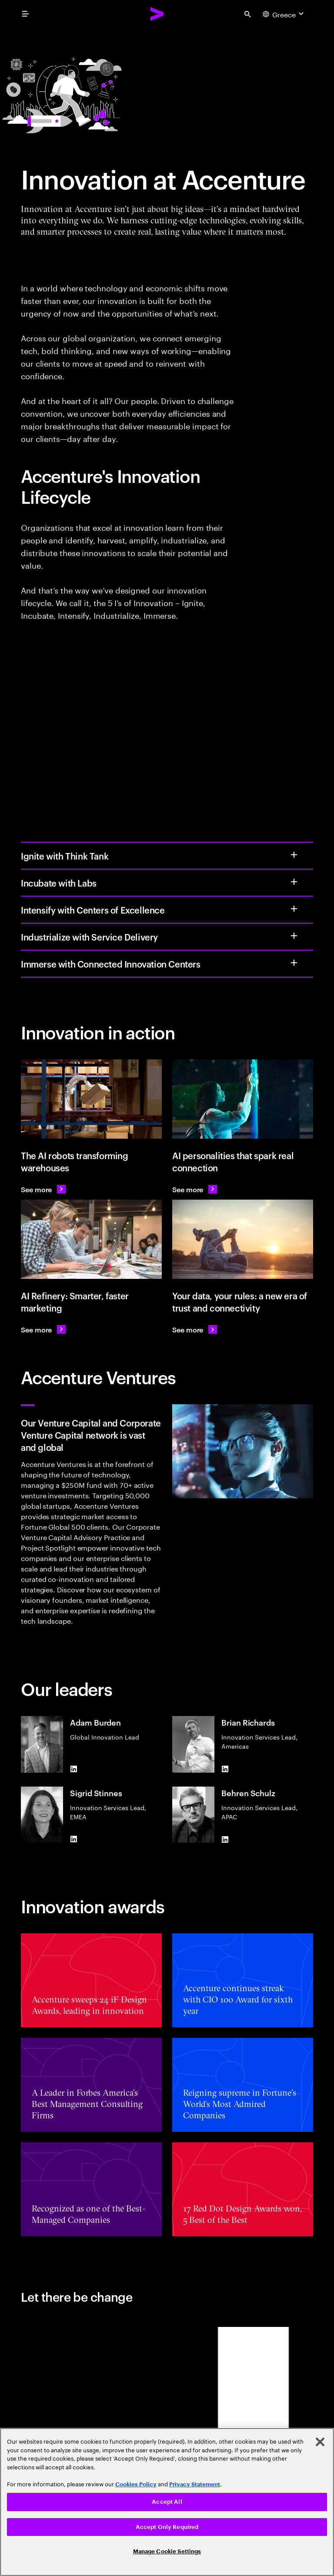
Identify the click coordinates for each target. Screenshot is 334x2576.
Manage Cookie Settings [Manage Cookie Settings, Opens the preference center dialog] (167, 2551)
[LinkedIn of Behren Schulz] (224, 1839)
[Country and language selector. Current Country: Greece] (284, 13)
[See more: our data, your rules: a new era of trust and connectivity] (194, 1329)
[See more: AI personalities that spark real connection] (194, 1189)
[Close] (320, 2441)
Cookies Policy (136, 2484)
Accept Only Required (167, 2527)
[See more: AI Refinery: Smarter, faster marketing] (43, 1329)
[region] (167, 2502)
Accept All (167, 2502)
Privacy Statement (194, 2484)
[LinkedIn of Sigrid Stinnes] (73, 1838)
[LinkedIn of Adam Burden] (73, 1769)
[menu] (25, 13)
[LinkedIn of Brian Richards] (224, 1769)
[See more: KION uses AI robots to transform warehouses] (43, 1189)
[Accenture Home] (157, 13)
